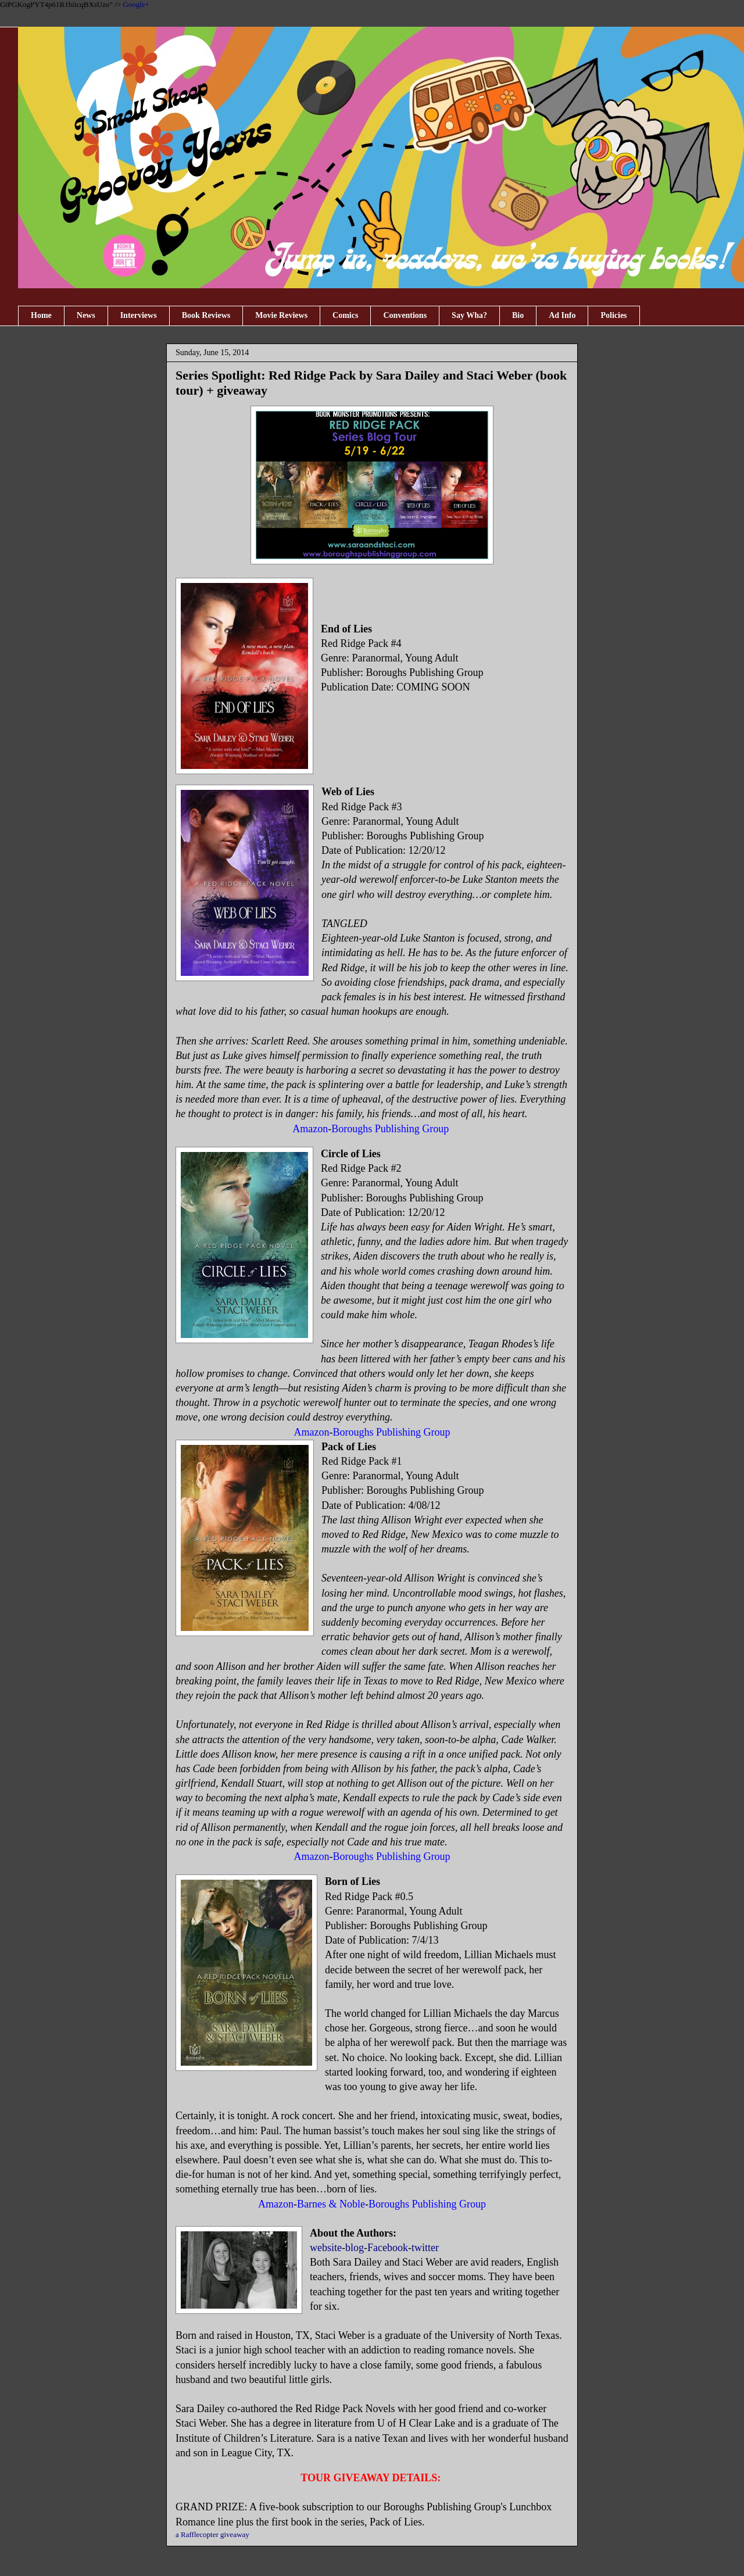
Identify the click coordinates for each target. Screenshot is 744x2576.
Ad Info (562, 315)
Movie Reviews (281, 315)
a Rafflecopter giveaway (212, 2534)
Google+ (136, 4)
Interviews (138, 315)
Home (41, 315)
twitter (425, 2247)
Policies (613, 315)
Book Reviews (206, 315)
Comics (345, 315)
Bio (518, 315)
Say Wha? (469, 315)
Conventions (405, 315)
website (326, 2247)
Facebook (387, 2247)
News (86, 315)
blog (354, 2247)
